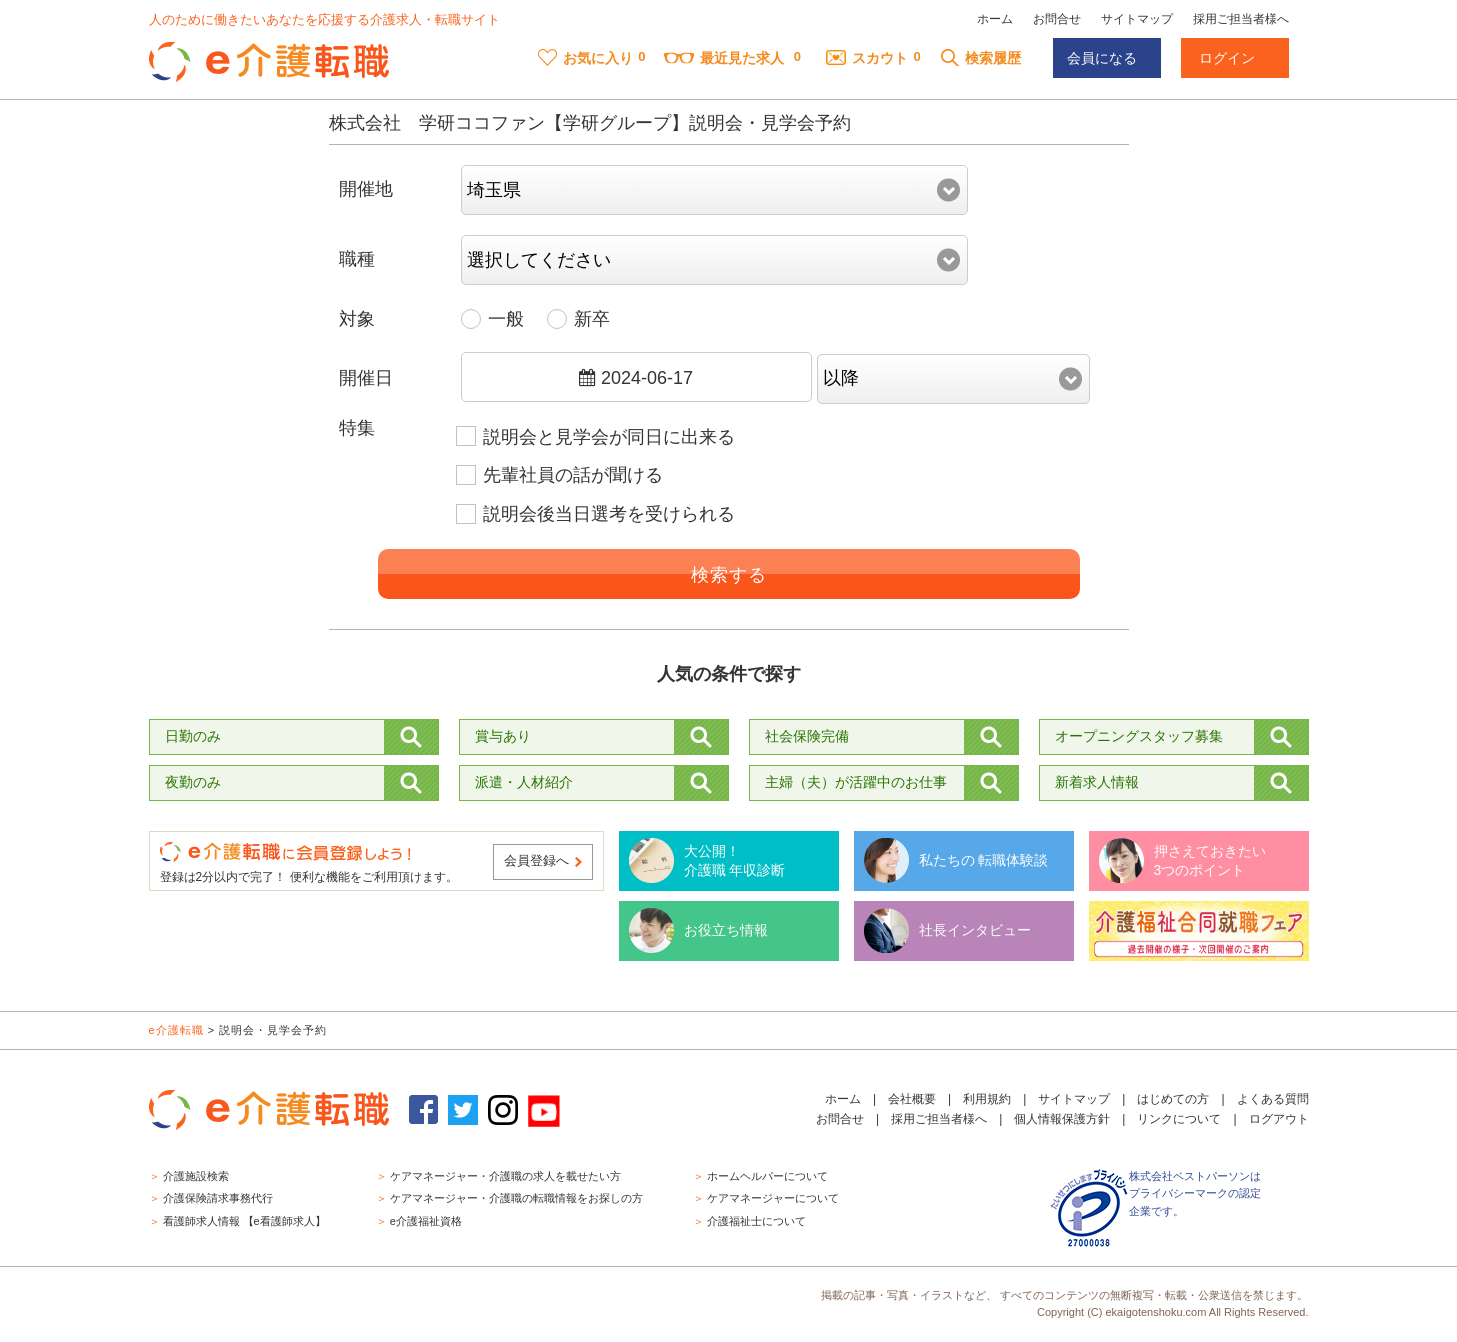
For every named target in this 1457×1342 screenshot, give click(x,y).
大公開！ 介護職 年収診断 (735, 861)
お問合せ (1057, 19)
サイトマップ (1137, 19)
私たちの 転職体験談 (984, 860)
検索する (729, 575)
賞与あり (503, 736)
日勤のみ (193, 736)
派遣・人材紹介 (524, 782)
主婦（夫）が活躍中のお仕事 (856, 782)
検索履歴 (980, 58)
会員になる (1102, 58)
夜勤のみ (193, 782)
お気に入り (585, 58)
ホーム (995, 19)
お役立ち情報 (726, 930)
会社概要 (912, 1099)
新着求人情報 (1097, 782)
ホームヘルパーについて (767, 1176)
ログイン (1227, 58)
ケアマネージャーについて (773, 1198)
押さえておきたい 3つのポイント (1210, 861)
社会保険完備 (807, 736)
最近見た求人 (724, 58)
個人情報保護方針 (1062, 1119)
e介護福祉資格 (426, 1221)
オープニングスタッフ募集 (1139, 736)
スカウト (867, 58)
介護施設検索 (196, 1176)
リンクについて (1179, 1119)
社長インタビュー (975, 930)
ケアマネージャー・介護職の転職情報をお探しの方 (516, 1198)
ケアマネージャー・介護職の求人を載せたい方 (505, 1176)
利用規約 (987, 1099)
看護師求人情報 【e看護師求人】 (244, 1221)
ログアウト (1279, 1119)
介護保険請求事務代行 (218, 1198)
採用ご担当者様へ (1241, 19)
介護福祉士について (756, 1221)
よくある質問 (1273, 1099)
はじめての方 (1173, 1099)
